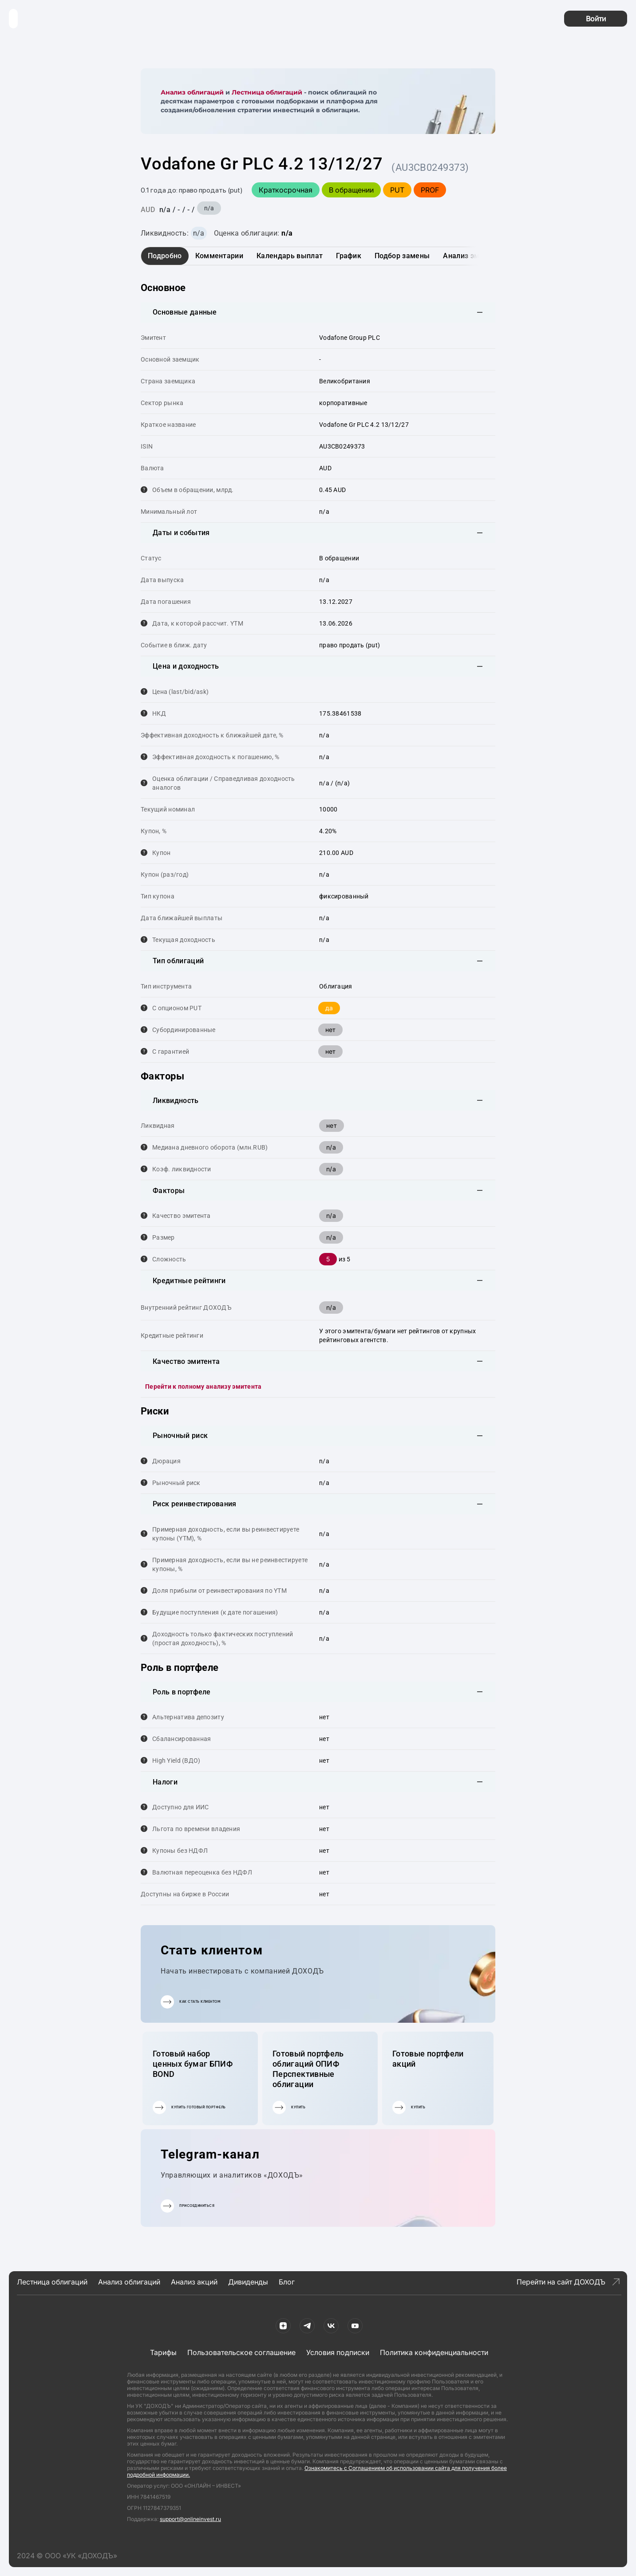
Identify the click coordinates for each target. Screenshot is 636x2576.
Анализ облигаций (192, 92)
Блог (287, 2281)
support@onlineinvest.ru (190, 2519)
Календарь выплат (290, 256)
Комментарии (219, 256)
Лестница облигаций (267, 92)
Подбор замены (402, 256)
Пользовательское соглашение (241, 2352)
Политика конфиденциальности (434, 2352)
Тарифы (163, 2352)
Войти (596, 18)
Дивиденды (248, 2281)
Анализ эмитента (473, 256)
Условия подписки (337, 2352)
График (348, 256)
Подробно (165, 256)
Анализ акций (194, 2281)
